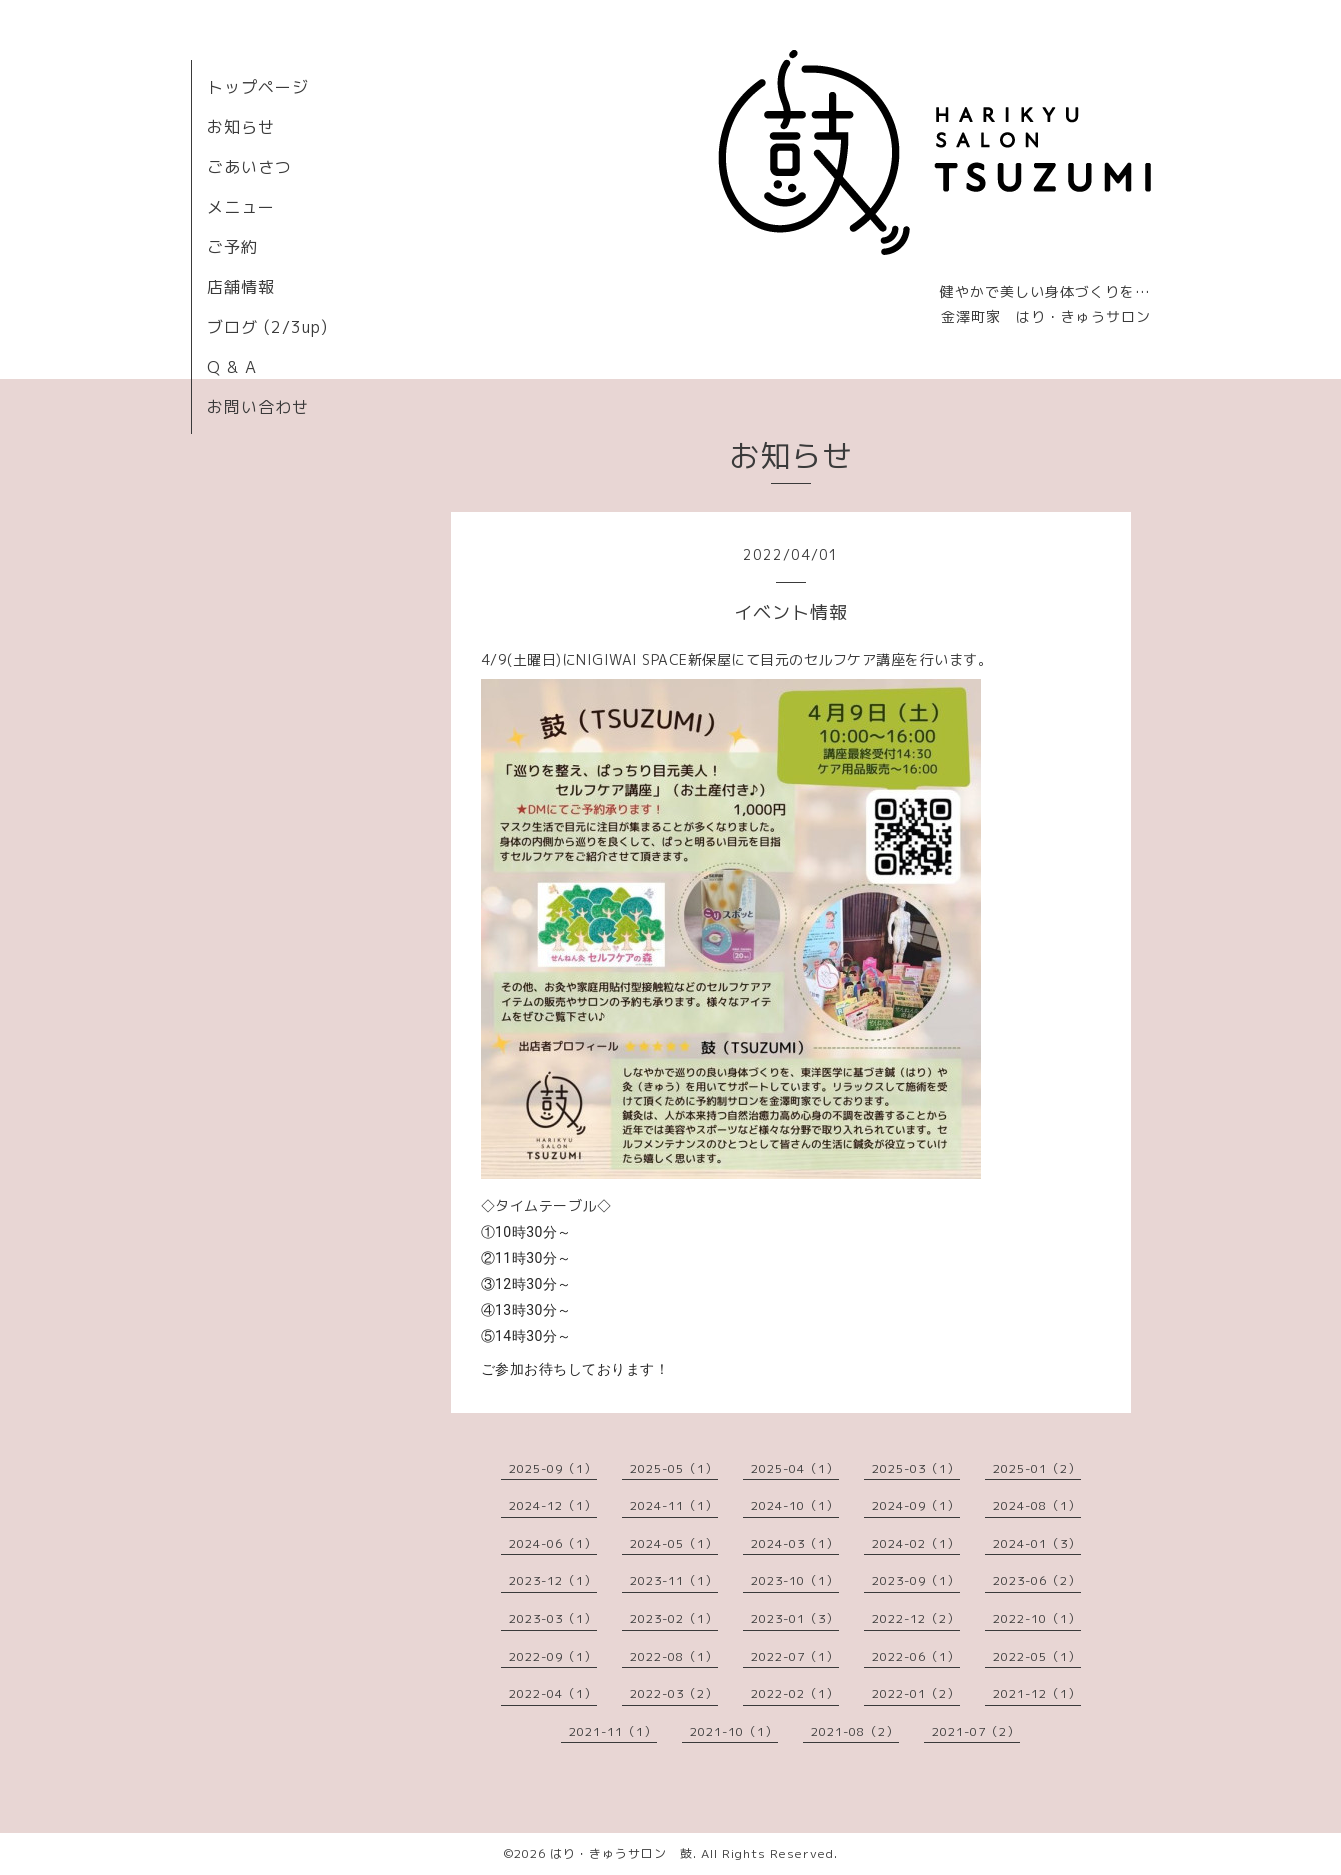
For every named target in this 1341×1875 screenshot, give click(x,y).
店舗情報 (241, 287)
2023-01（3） (795, 1618)
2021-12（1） (1037, 1693)
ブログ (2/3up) (267, 327)
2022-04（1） (553, 1693)
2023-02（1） (674, 1618)
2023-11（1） (674, 1580)
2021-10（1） (734, 1731)
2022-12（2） (916, 1618)
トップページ (258, 87)
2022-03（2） (674, 1693)
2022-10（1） (1037, 1618)
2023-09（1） (916, 1580)
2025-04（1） (795, 1468)
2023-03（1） (553, 1618)
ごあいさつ (249, 167)
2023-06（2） (1037, 1580)
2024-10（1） (795, 1505)
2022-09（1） (553, 1656)
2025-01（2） (1037, 1468)
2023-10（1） (795, 1580)
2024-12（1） (553, 1505)
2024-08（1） (1037, 1505)
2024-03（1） (795, 1543)
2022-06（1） (916, 1656)
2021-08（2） (855, 1731)
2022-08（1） (674, 1656)
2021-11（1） (613, 1731)
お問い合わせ (258, 407)
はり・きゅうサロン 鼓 (621, 1853)
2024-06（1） (553, 1543)
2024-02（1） (916, 1543)
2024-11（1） (674, 1505)
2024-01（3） (1037, 1543)
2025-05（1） (674, 1468)
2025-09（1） (553, 1468)
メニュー (241, 207)
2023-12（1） (553, 1580)
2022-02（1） (795, 1693)
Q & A (232, 367)
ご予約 (232, 247)
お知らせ (241, 127)
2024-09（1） (916, 1505)
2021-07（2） (976, 1731)
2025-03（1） (916, 1468)
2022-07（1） (795, 1656)
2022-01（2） (916, 1693)
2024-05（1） (674, 1543)
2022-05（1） (1037, 1656)
